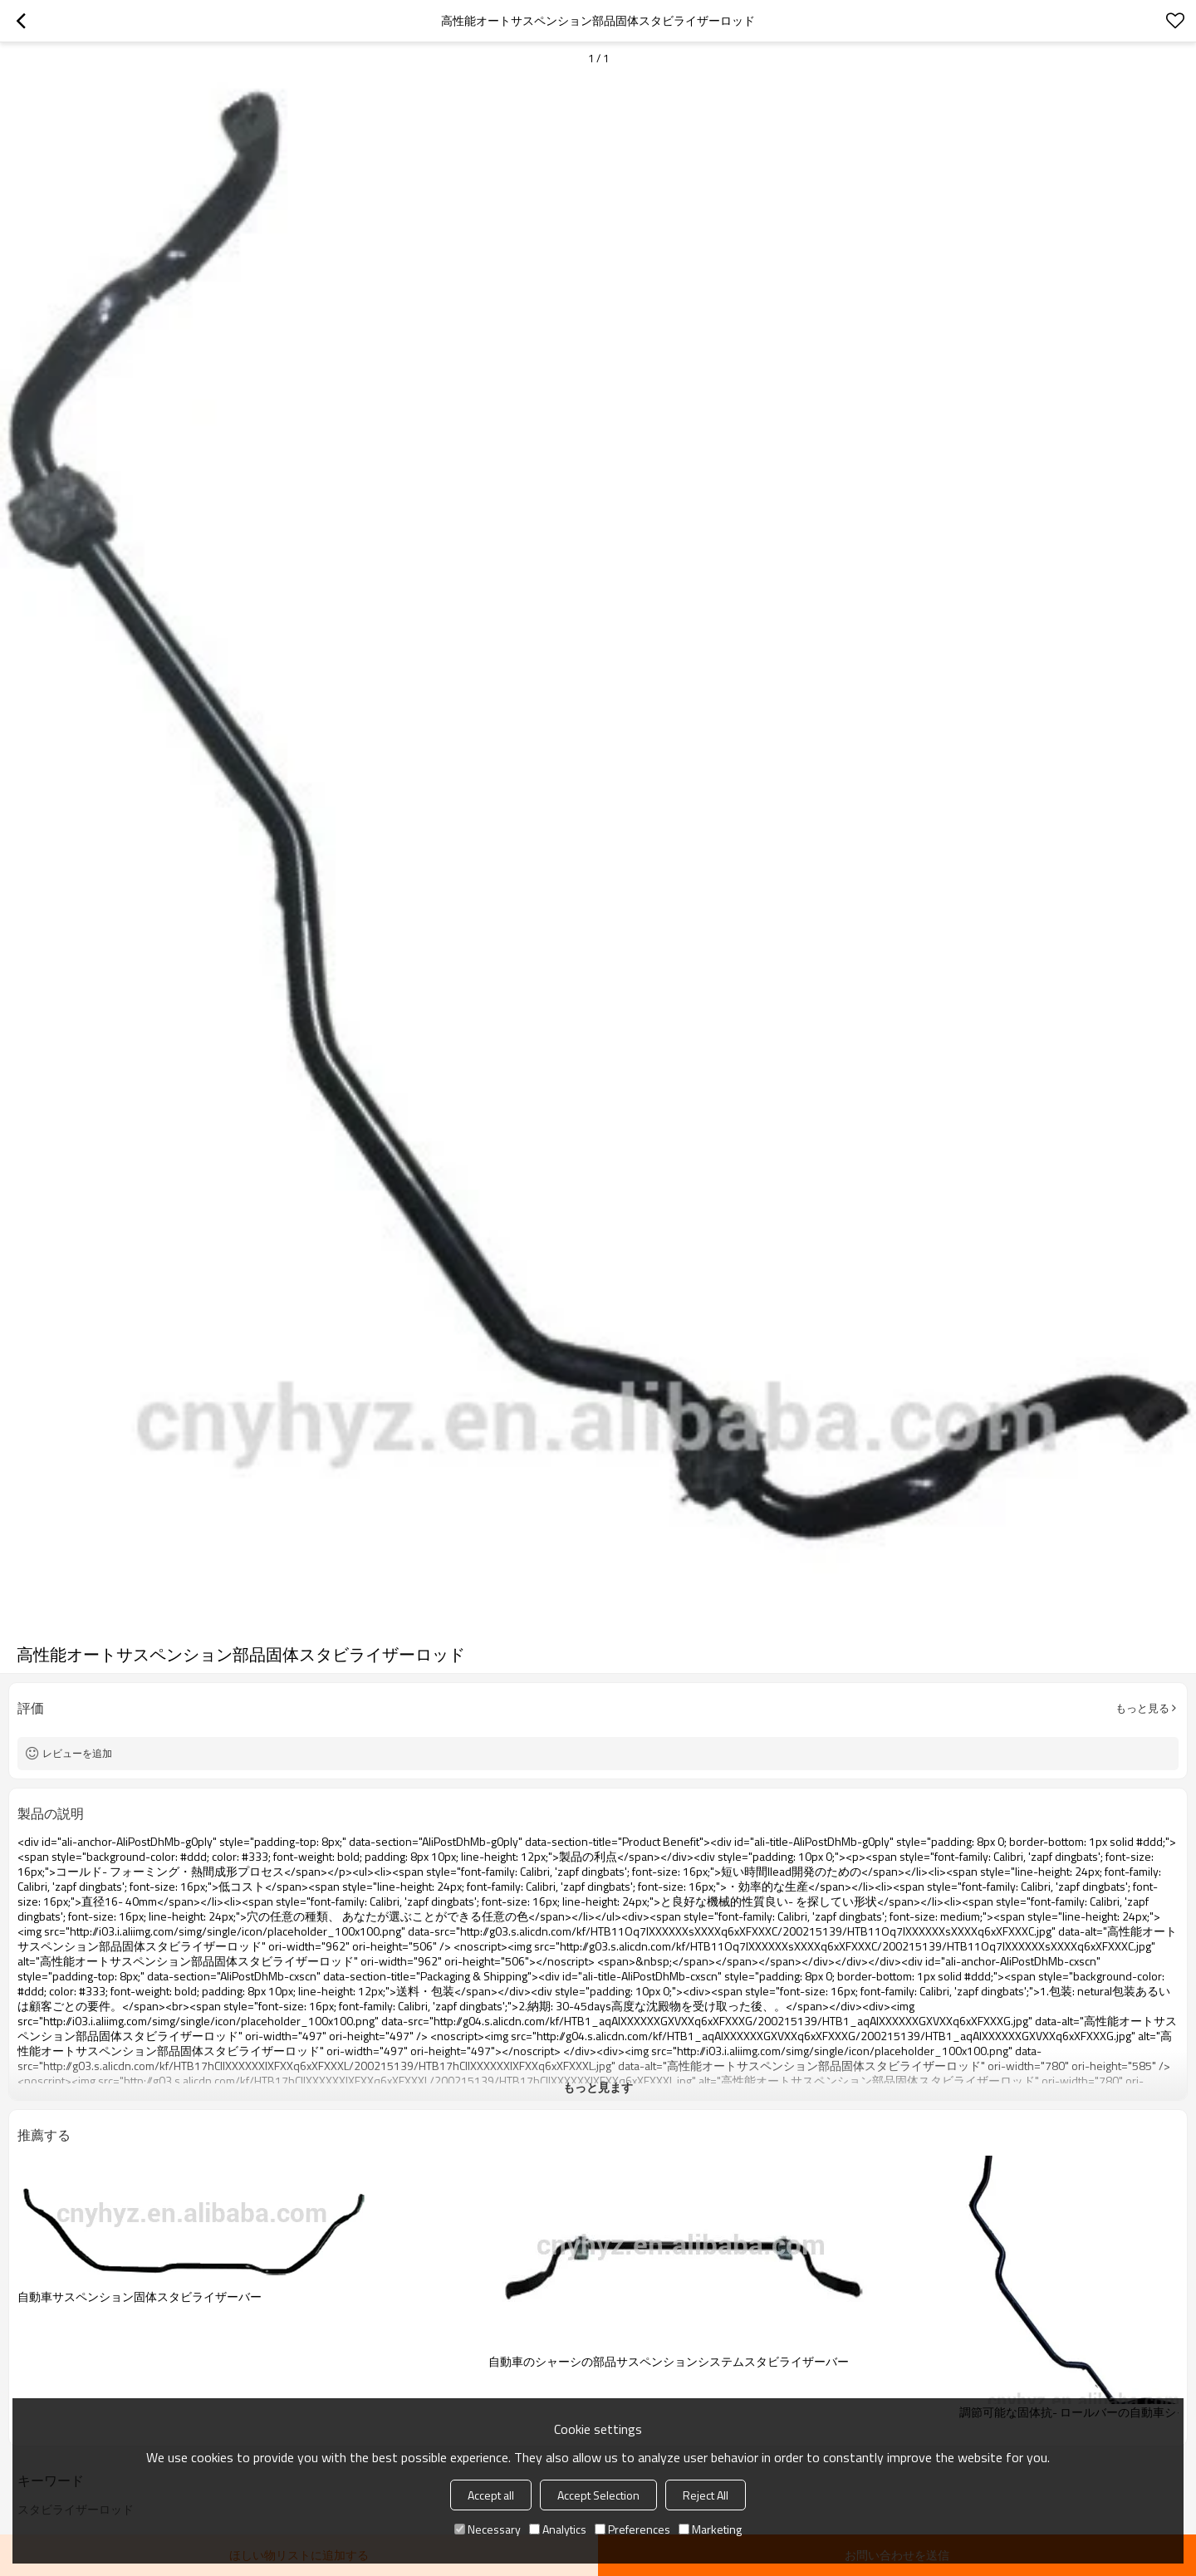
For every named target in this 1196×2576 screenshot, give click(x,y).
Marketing (710, 2529)
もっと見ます (598, 2087)
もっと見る (1142, 1708)
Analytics (557, 2529)
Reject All (705, 2495)
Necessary (487, 2529)
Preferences (632, 2529)
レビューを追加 (77, 1753)
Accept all (491, 2495)
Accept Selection (598, 2495)
